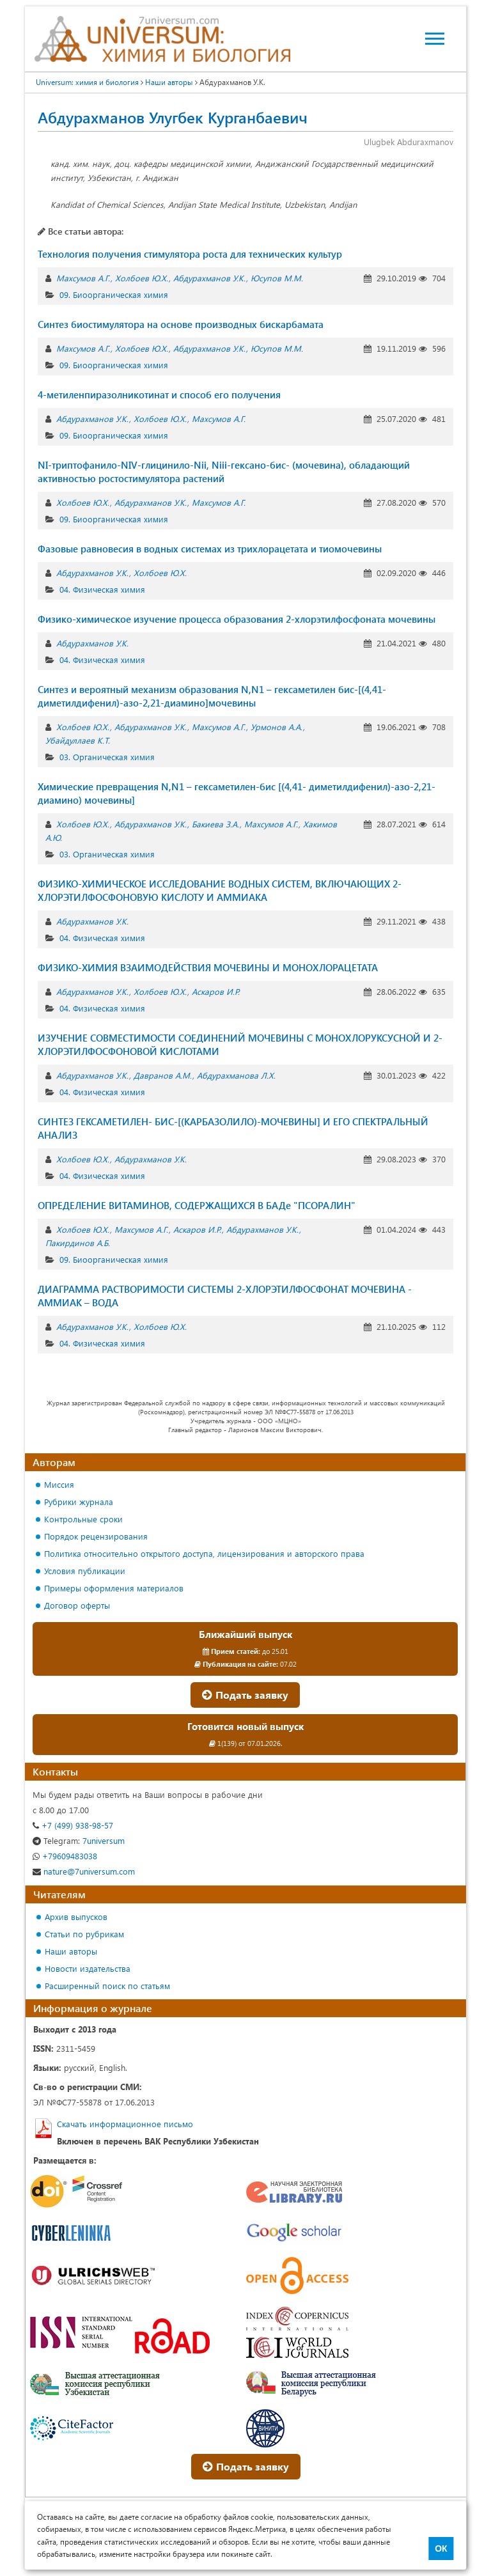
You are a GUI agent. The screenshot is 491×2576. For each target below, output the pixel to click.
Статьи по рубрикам (84, 1933)
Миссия (59, 1484)
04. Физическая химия (102, 589)
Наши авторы (169, 82)
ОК (441, 2548)
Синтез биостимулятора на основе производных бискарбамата (180, 324)
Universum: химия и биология (87, 82)
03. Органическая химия (107, 756)
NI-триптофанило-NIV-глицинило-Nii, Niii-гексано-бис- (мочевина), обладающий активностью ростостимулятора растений (224, 471)
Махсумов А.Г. (83, 277)
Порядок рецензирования (96, 1536)
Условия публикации (84, 1570)
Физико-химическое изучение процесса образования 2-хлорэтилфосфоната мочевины (236, 619)
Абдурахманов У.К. (209, 277)
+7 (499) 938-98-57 (73, 1825)
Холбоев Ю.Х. (141, 277)
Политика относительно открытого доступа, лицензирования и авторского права (204, 1553)
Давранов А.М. (163, 1075)
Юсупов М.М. (277, 277)
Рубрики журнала (78, 1501)
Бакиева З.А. (215, 823)
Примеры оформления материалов (113, 1587)
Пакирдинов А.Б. (77, 1242)
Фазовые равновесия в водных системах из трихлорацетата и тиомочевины (210, 548)
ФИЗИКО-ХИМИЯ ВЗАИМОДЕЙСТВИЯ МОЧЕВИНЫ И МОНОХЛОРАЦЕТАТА (208, 967)
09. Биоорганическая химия (113, 294)
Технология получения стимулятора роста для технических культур (190, 253)
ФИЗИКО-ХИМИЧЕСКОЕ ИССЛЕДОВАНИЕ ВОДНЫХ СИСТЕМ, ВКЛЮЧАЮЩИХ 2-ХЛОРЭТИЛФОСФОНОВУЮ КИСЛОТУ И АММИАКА (219, 890)
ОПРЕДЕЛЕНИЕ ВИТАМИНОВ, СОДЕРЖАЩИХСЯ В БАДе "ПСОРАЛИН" (196, 1205)
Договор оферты (77, 1605)
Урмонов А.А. (276, 726)
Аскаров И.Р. (216, 991)
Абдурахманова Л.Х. (236, 1075)
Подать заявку (245, 1694)
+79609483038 (65, 1855)
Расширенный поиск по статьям (107, 1985)
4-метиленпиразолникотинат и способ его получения (159, 394)
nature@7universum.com (84, 1871)
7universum (79, 1840)
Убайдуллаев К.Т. (77, 740)
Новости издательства (87, 1968)
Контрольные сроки (83, 1518)
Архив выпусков (76, 1916)
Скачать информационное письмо (125, 2123)
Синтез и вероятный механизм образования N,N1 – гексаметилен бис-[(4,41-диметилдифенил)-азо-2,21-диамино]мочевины (212, 696)
